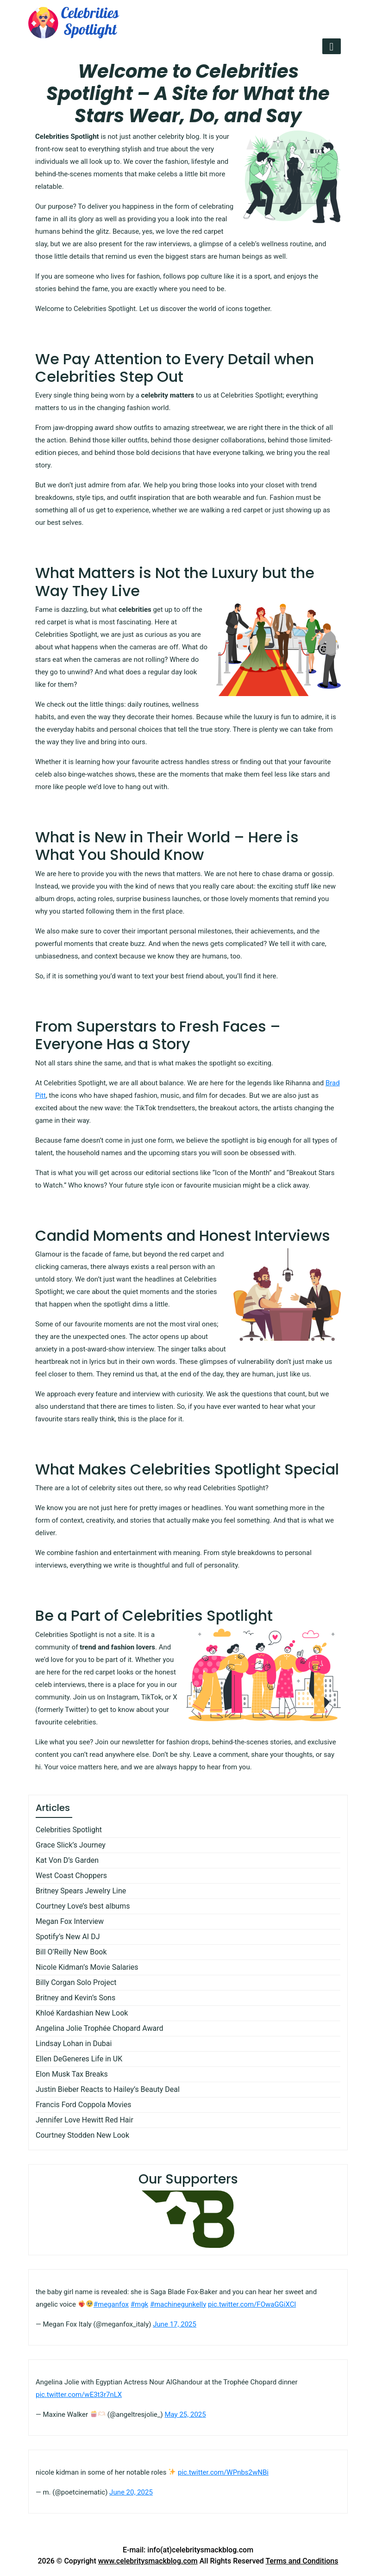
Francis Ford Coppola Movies (83, 2104)
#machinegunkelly (178, 2304)
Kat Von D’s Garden (67, 1860)
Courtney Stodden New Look (82, 2135)
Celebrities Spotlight (69, 1829)
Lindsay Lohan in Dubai (74, 2043)
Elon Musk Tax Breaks (72, 2074)
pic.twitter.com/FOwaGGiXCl (252, 2304)
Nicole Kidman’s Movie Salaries (87, 1967)
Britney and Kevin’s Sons (75, 1997)
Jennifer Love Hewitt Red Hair (84, 2120)
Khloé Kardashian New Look (82, 2013)
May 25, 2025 (185, 2414)
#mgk (139, 2304)
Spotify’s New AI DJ (68, 1936)
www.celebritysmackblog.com (148, 2561)
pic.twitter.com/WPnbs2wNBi (223, 2472)
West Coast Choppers (71, 1875)
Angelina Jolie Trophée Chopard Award (99, 2028)
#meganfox (111, 2304)
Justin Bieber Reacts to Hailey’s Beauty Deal (108, 2089)
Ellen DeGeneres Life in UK (79, 2058)
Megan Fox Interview (70, 1921)
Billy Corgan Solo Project (76, 1982)
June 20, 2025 (131, 2492)
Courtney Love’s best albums (83, 1906)
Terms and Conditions (301, 2561)
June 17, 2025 (174, 2324)
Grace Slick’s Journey (71, 1845)
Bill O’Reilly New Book (71, 1952)
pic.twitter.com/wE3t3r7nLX (79, 2394)
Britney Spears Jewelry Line (81, 1890)
